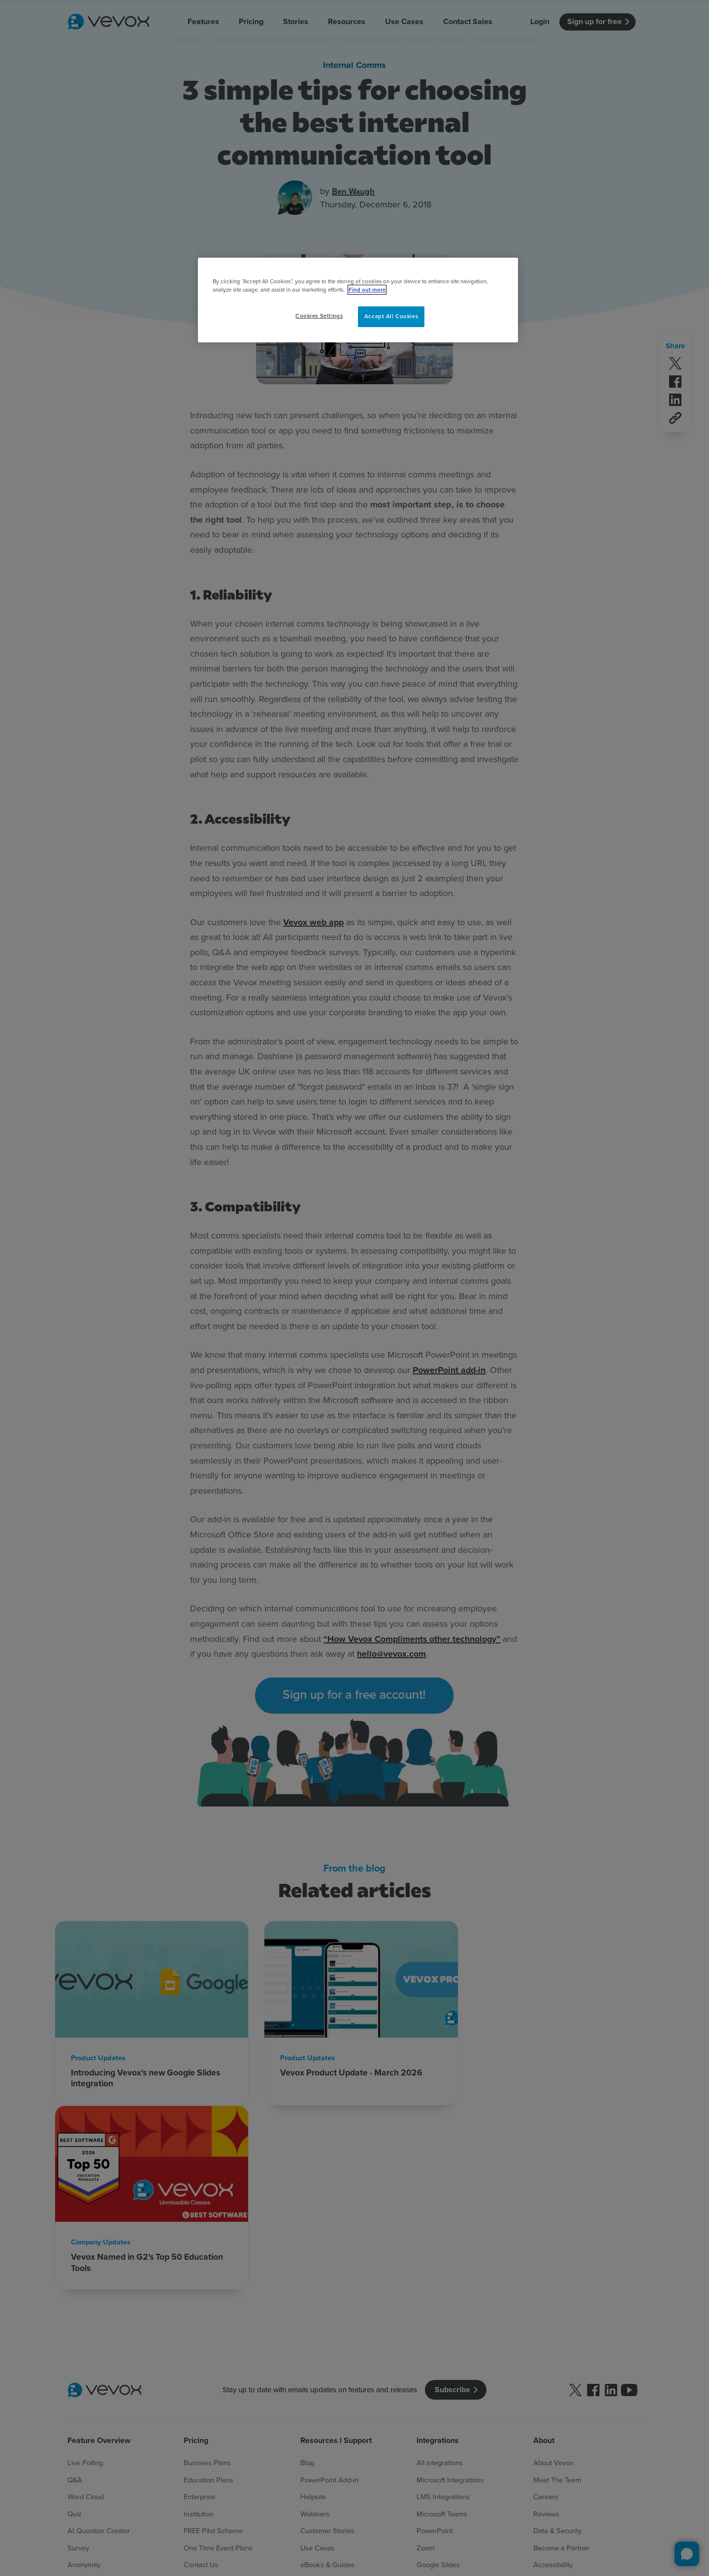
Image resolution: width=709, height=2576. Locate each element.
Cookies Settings (319, 316)
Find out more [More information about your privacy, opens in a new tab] (367, 290)
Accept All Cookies (391, 316)
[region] (358, 300)
